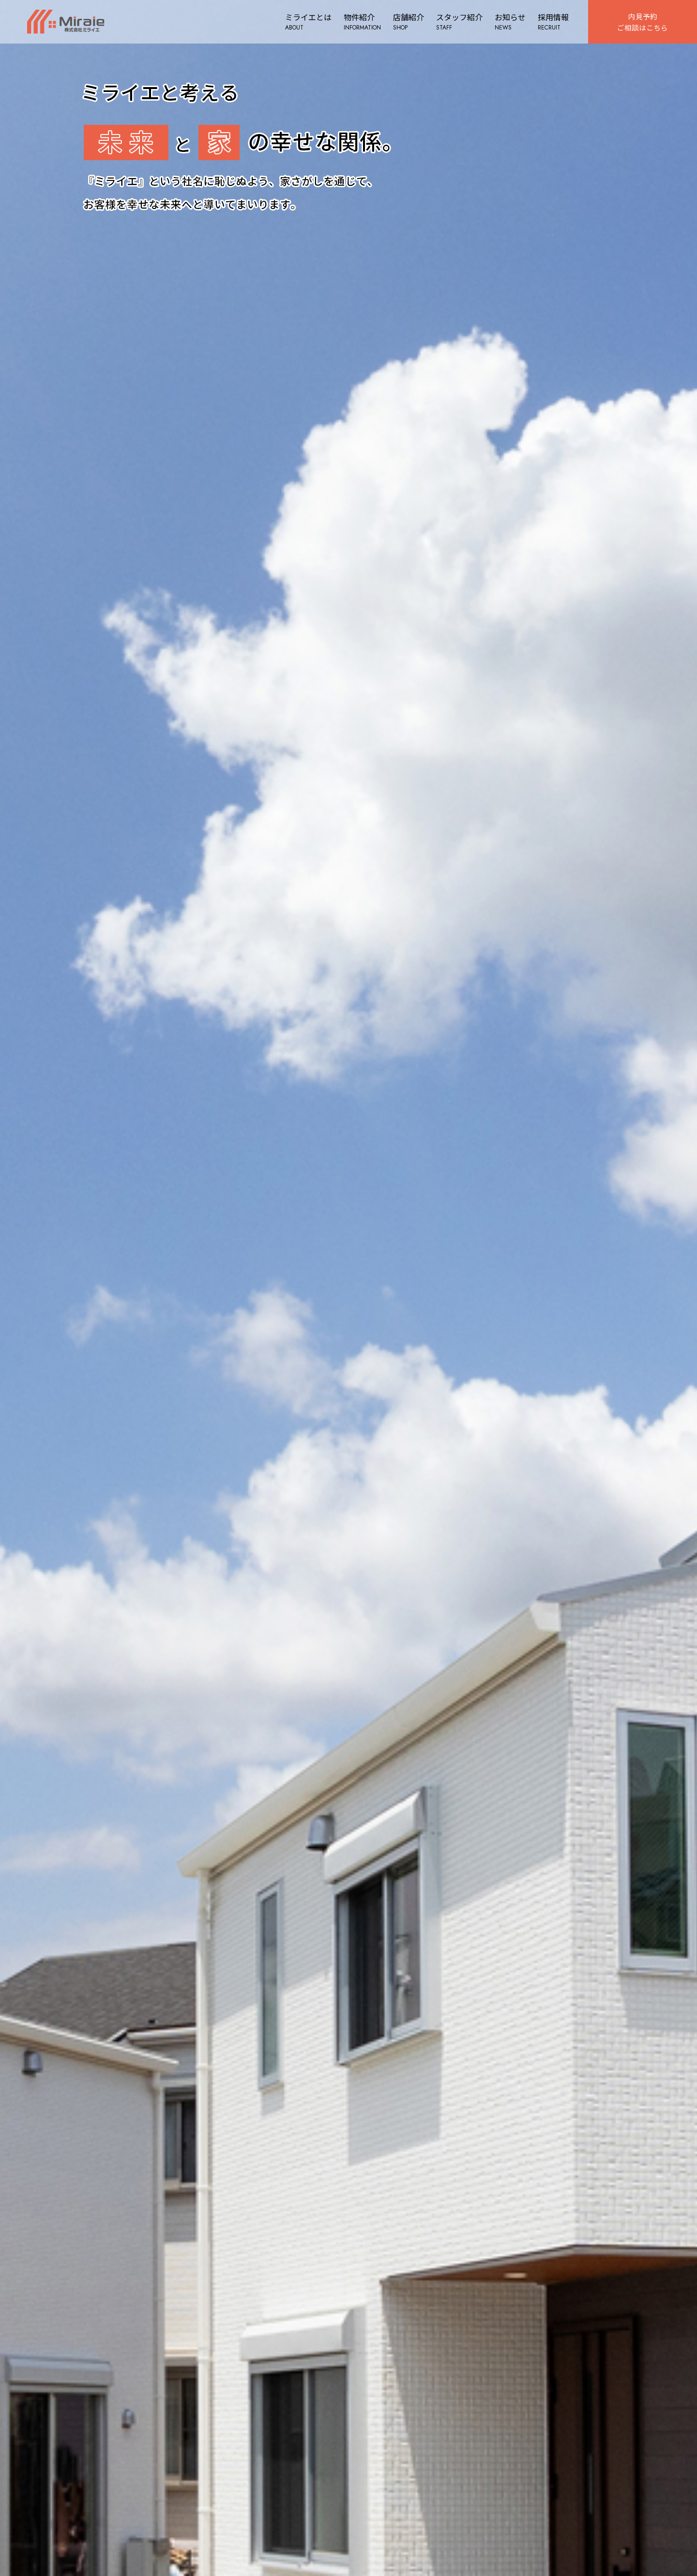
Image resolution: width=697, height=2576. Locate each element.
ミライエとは (305, 22)
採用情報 (549, 22)
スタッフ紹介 (456, 22)
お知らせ (506, 22)
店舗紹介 (405, 22)
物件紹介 (359, 22)
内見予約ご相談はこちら (641, 21)
